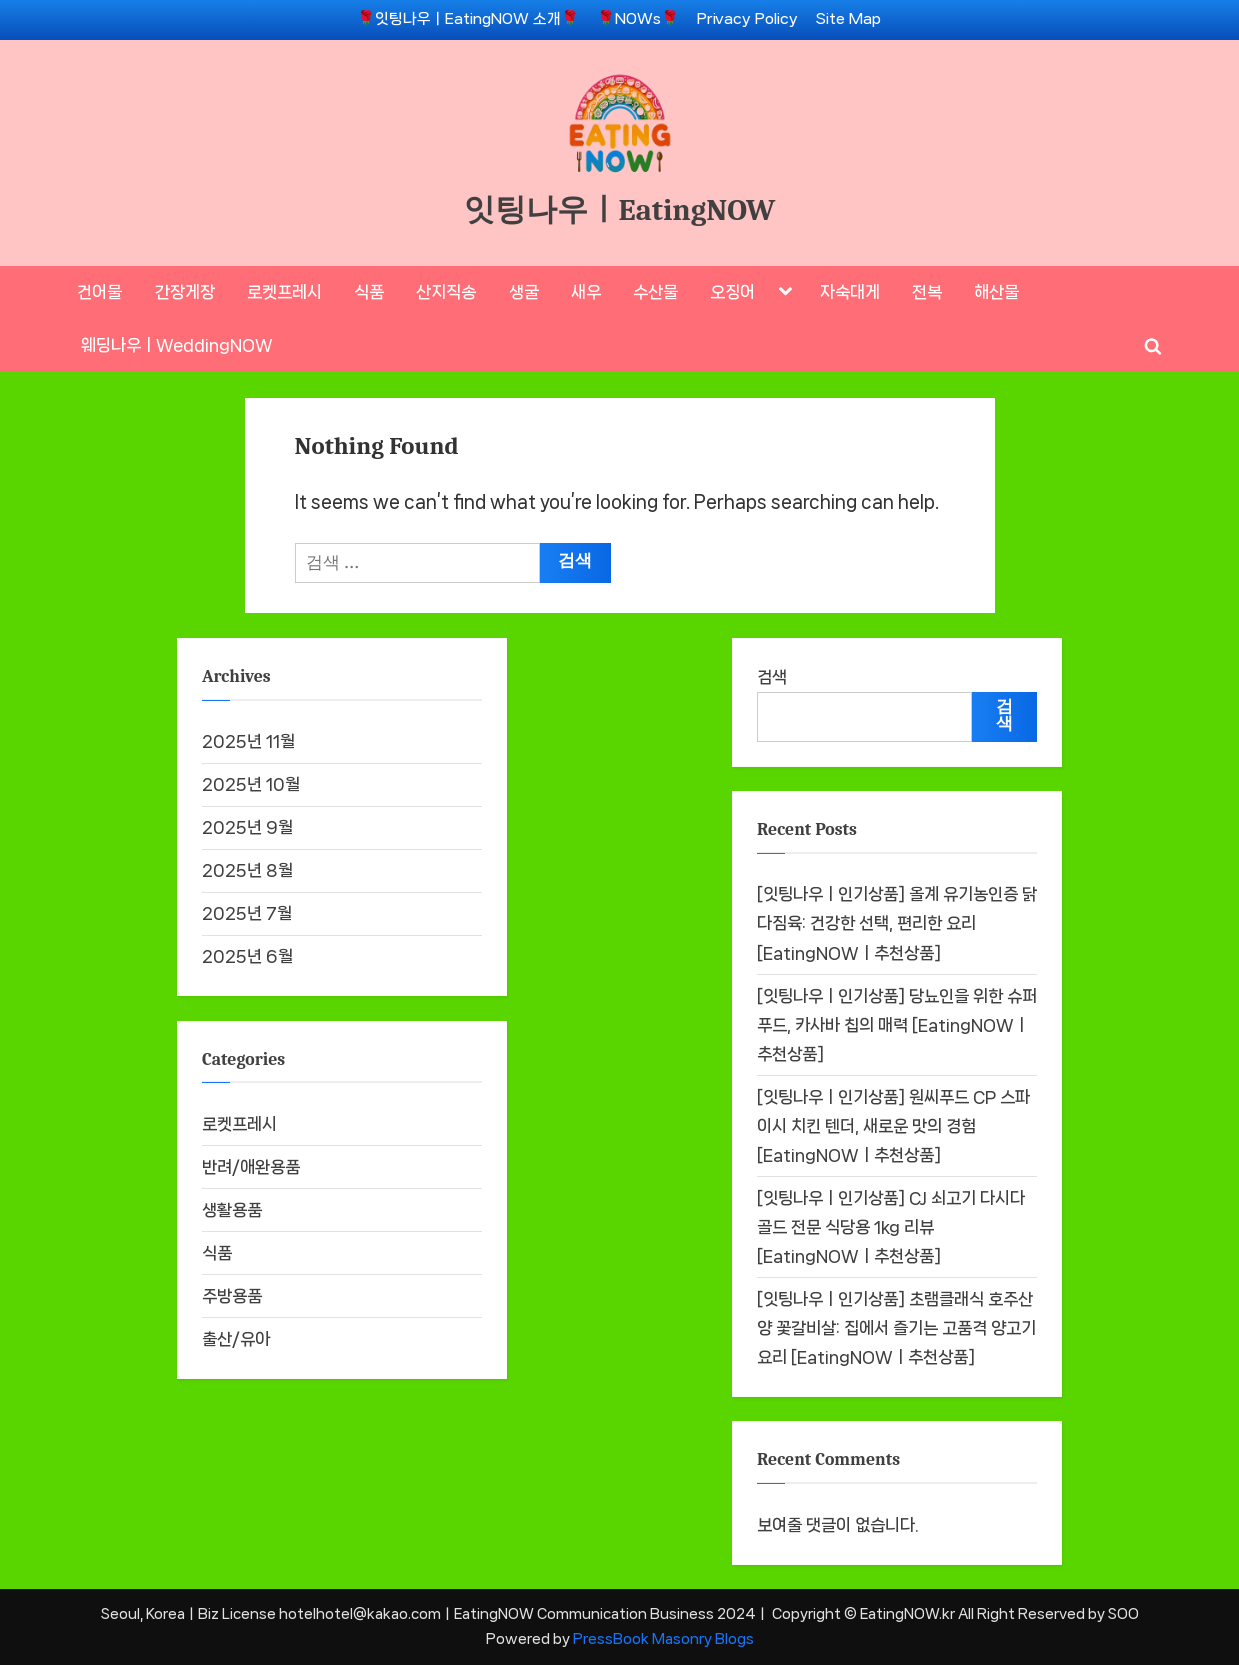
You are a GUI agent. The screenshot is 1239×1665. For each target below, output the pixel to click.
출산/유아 (236, 1339)
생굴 (524, 292)
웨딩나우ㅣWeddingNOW (177, 345)
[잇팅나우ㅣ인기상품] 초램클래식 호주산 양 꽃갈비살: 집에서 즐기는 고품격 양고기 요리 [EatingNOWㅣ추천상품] (896, 1328)
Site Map (848, 19)
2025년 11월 (248, 741)
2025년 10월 (251, 784)
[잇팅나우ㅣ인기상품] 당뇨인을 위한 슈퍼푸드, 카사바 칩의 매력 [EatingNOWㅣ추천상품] (897, 1025)
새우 (586, 292)
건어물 (99, 292)
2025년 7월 (247, 913)
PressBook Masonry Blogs (663, 1638)
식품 (369, 292)
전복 (927, 292)
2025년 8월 (247, 870)
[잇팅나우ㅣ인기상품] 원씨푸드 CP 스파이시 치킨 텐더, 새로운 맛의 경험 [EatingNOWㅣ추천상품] (893, 1126)
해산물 (996, 292)
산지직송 (446, 292)
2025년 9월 (247, 827)
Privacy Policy (747, 19)
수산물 (655, 292)
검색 (772, 677)
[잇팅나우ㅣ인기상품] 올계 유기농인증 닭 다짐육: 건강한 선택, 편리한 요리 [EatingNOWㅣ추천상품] (897, 924)
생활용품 (232, 1210)
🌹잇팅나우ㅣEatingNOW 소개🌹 (468, 19)
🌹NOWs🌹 (638, 19)
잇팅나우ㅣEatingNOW (620, 210)
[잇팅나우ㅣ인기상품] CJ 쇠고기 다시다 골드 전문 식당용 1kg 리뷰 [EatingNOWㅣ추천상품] (891, 1227)
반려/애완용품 (251, 1167)
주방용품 (232, 1296)
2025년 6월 (247, 956)
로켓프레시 (284, 292)
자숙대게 (850, 292)
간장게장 (185, 292)
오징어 (732, 292)
